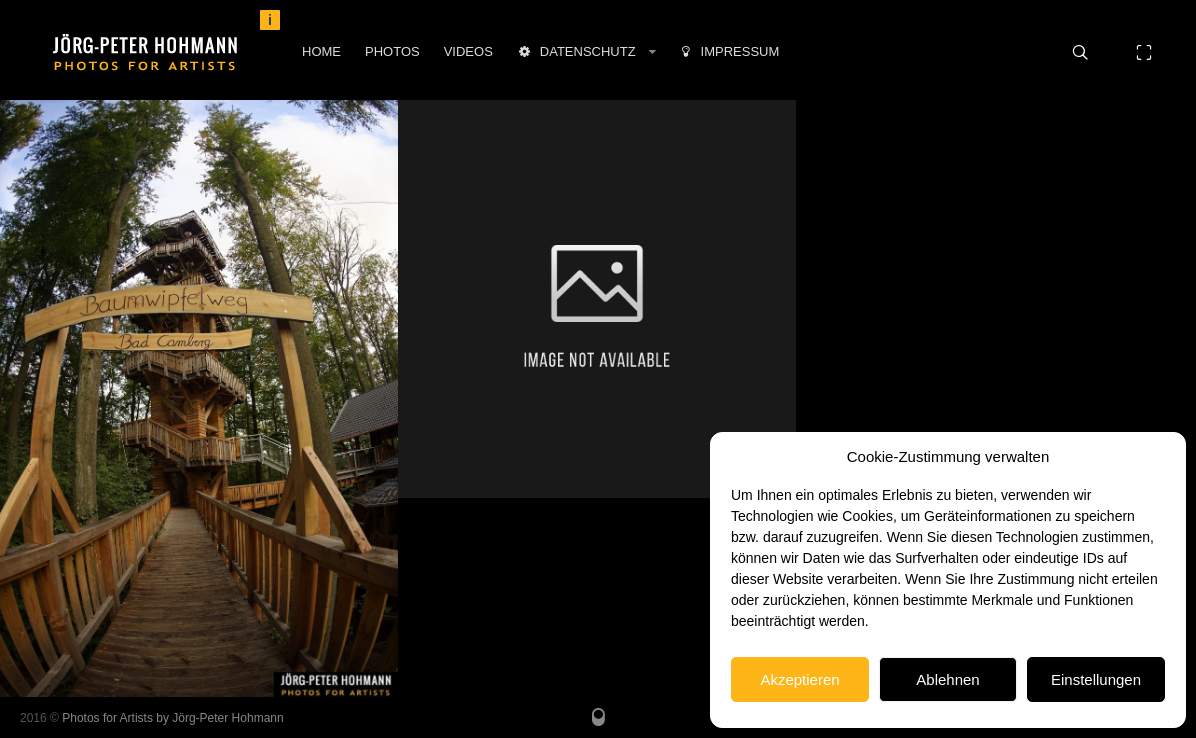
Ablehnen (947, 679)
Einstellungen (1096, 679)
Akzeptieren (799, 679)
